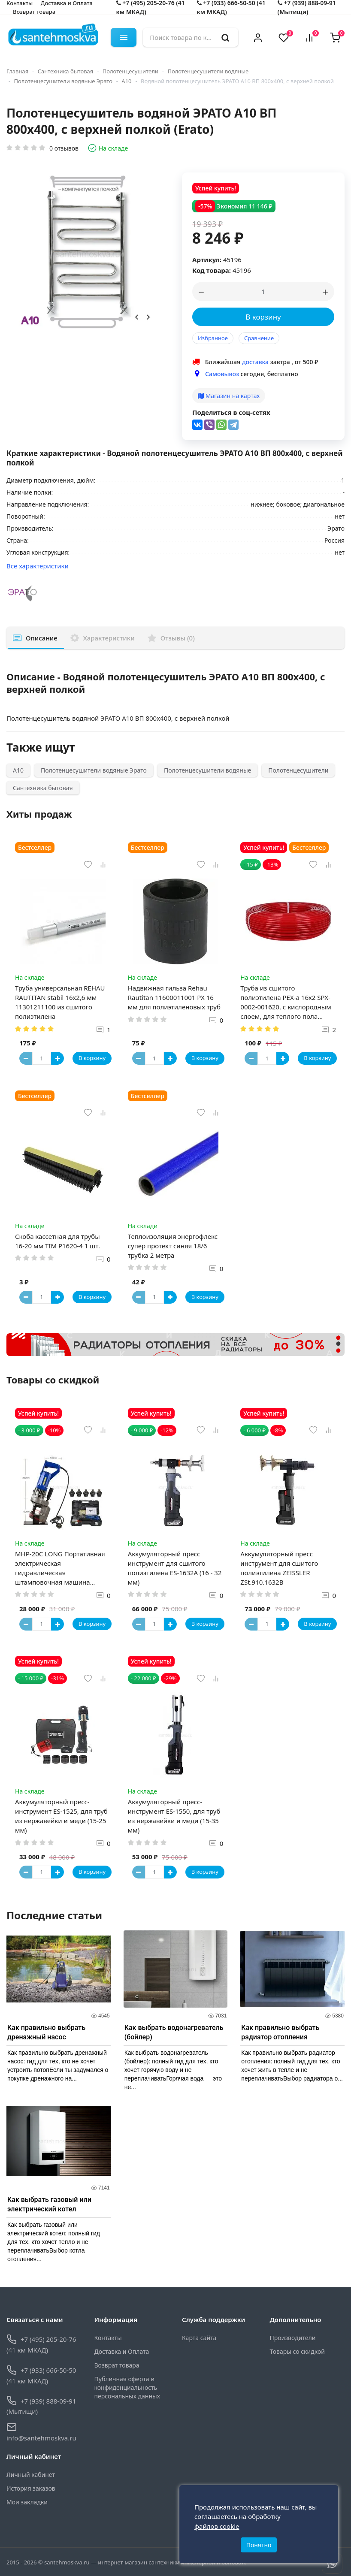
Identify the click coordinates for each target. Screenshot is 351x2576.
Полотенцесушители (130, 71)
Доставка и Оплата (121, 2351)
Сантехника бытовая (66, 71)
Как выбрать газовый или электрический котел (49, 2204)
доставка (255, 362)
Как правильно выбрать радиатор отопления (280, 2032)
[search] (225, 37)
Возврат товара (34, 11)
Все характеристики (37, 566)
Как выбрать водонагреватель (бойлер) (174, 2032)
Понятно (259, 2545)
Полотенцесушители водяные (207, 71)
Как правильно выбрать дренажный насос (46, 2032)
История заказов (30, 2488)
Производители (293, 2338)
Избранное (213, 338)
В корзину (263, 317)
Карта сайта (199, 2338)
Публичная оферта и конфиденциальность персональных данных (127, 2387)
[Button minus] (25, 1058)
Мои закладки (27, 2502)
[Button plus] (57, 1058)
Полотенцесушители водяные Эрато (63, 81)
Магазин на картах (229, 396)
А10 (126, 81)
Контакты (108, 2338)
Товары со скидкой (297, 2351)
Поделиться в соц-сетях (231, 412)
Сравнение (259, 338)
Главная (17, 71)
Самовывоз (222, 374)
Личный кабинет (30, 2474)
